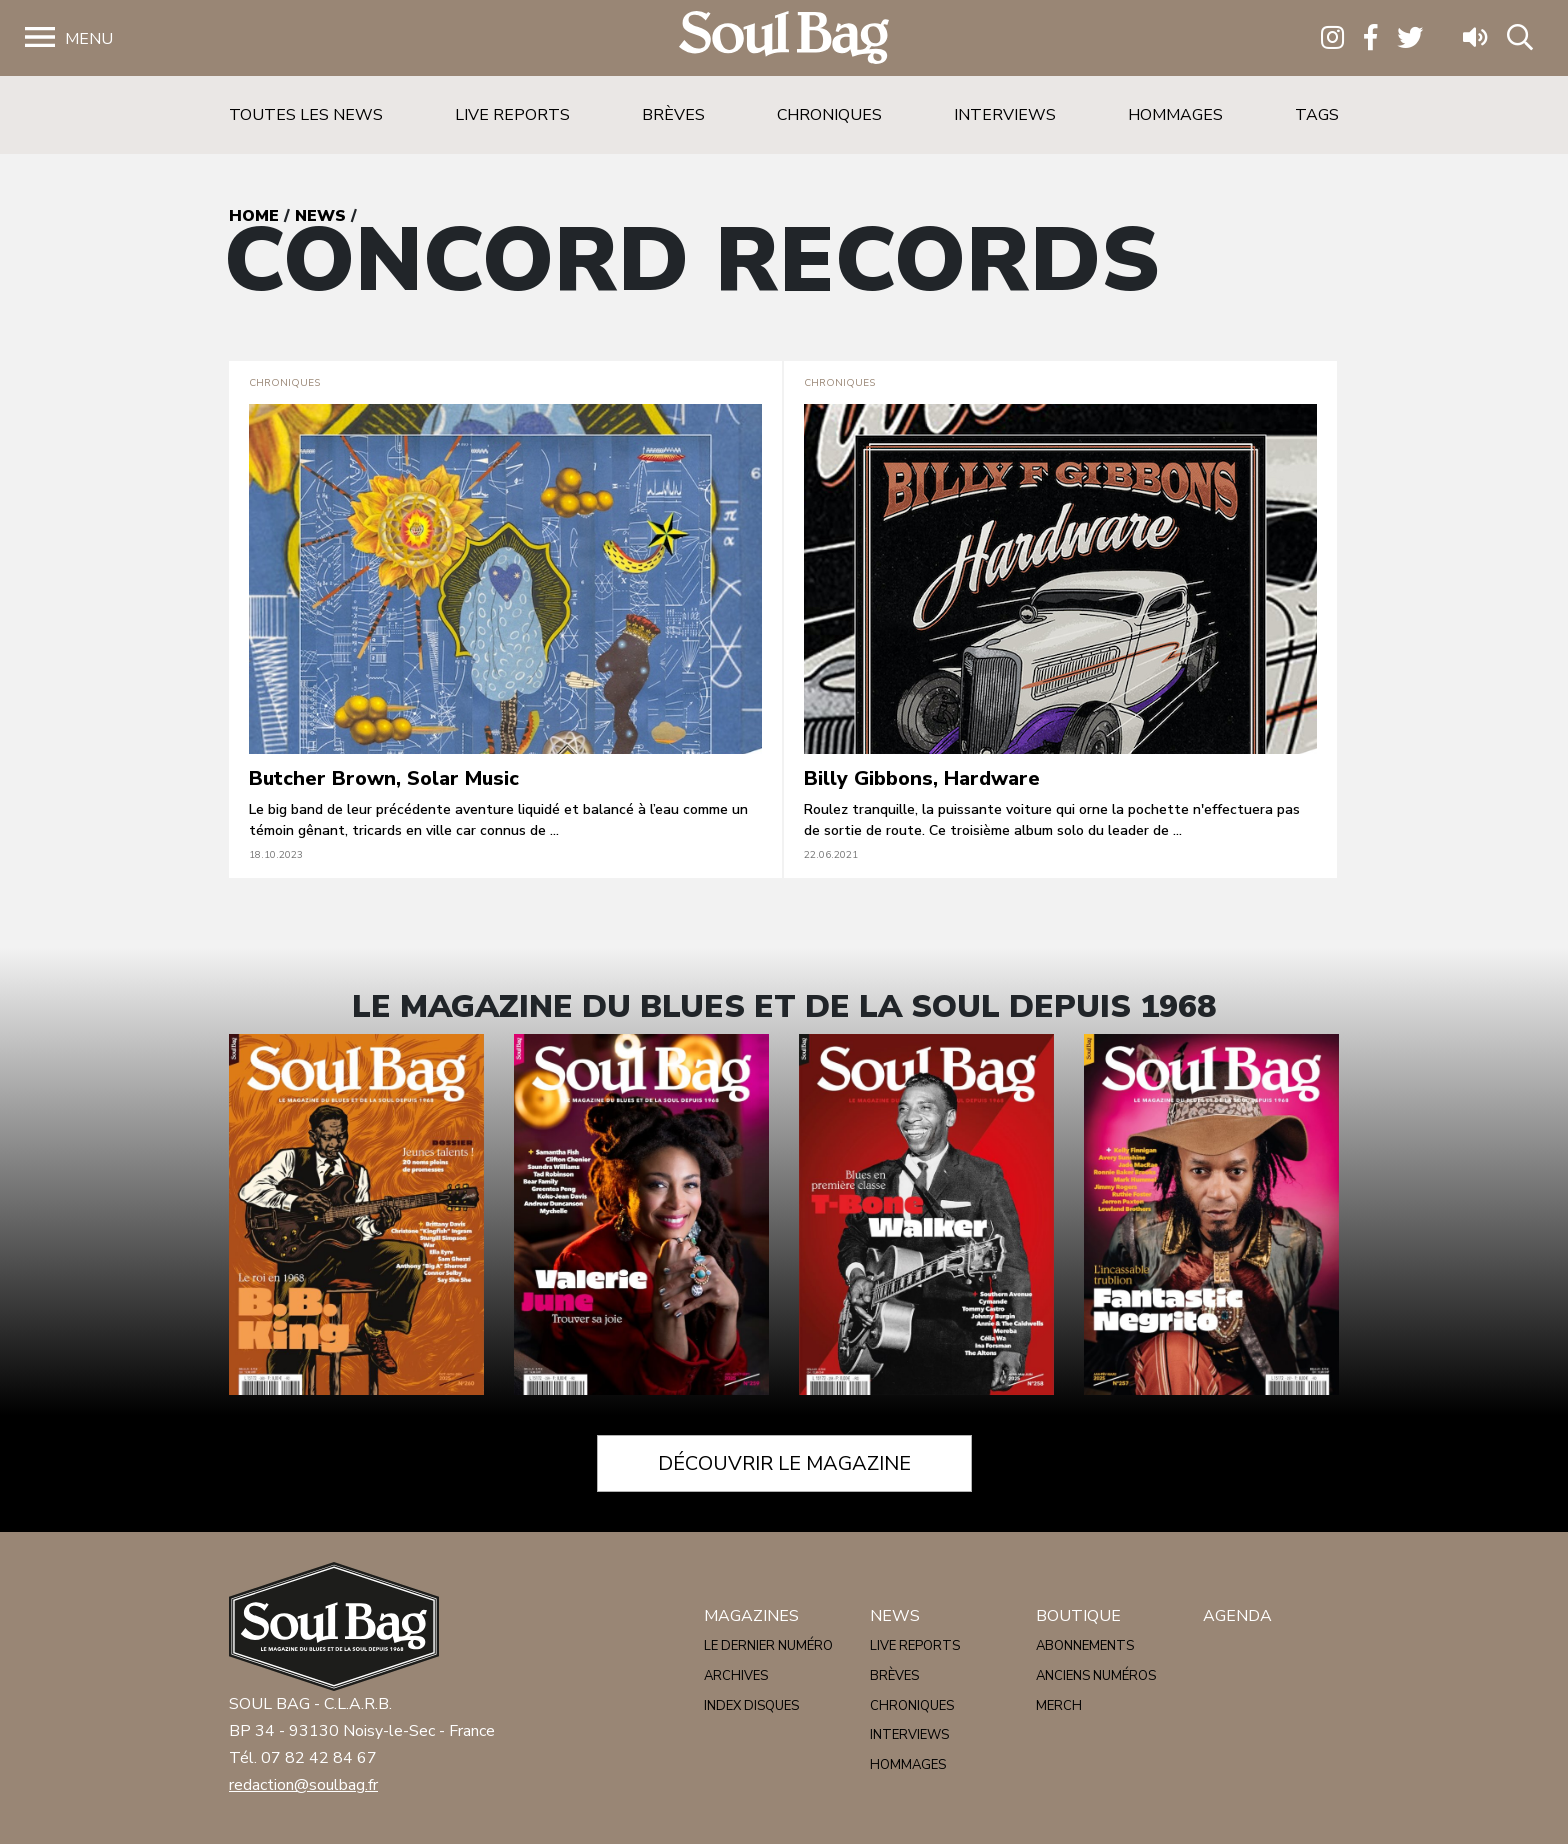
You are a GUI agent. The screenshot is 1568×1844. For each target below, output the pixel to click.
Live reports (512, 115)
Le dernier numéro (768, 1646)
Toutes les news (306, 115)
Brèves (673, 115)
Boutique (1078, 1616)
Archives (736, 1676)
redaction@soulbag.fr (303, 1785)
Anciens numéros (1096, 1676)
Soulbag (784, 38)
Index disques (751, 1706)
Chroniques (829, 115)
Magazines (751, 1616)
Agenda (1237, 1616)
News (320, 216)
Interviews (1005, 115)
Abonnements (1085, 1646)
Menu (89, 39)
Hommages (1175, 115)
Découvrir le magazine (784, 1463)
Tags (1317, 115)
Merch (1059, 1706)
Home (254, 216)
